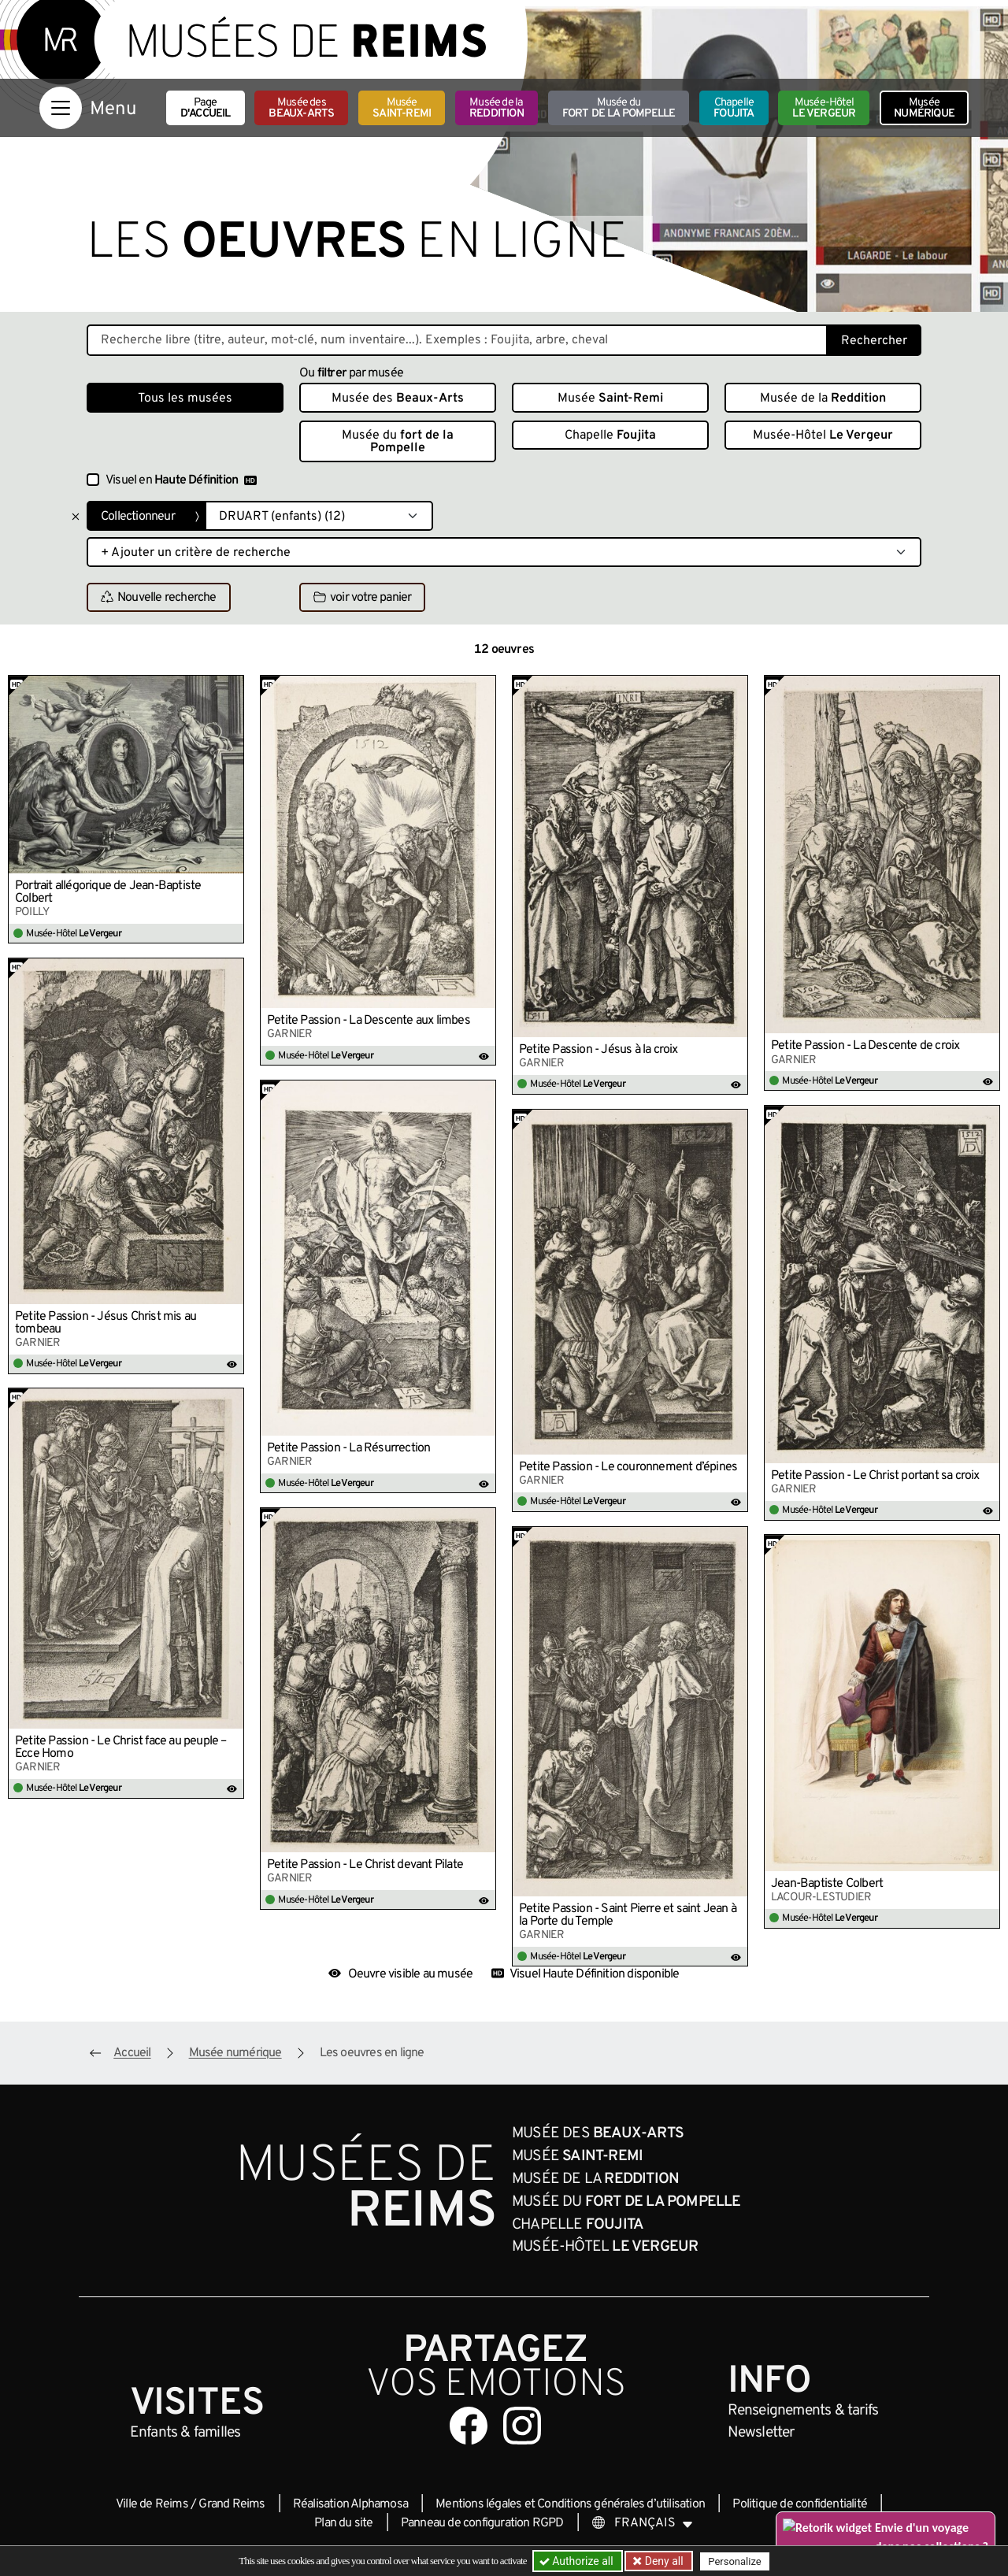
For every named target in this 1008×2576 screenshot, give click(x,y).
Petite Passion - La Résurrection (348, 1448)
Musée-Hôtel (823, 108)
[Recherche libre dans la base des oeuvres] (457, 340)
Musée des (301, 108)
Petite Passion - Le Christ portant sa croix (875, 1476)
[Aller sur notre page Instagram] (522, 2425)
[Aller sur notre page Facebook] (468, 2425)
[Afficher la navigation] (60, 108)
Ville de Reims (152, 2504)
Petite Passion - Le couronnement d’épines (628, 1467)
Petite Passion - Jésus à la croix (598, 1049)
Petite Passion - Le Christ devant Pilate (365, 1865)
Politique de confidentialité (799, 2504)
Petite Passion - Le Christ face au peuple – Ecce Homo (121, 1747)
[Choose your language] (642, 2523)
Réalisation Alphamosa (350, 2504)
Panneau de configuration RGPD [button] (482, 2523)
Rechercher (874, 341)
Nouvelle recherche (159, 598)
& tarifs (803, 2410)
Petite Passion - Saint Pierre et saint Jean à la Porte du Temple (627, 1915)
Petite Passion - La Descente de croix (865, 1046)
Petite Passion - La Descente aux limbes (368, 1020)
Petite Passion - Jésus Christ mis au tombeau (105, 1323)
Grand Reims (231, 2504)
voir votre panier (362, 598)
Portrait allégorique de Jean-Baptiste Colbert (108, 892)
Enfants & (185, 2432)
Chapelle (733, 108)
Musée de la (496, 108)
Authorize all (577, 2561)
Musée (401, 108)
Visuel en (181, 480)
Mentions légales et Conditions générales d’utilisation (570, 2504)
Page (205, 108)
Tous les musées (185, 398)
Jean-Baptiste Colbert (827, 1883)
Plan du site (343, 2523)
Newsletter (761, 2432)
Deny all (662, 2561)
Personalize (734, 2561)
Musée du (619, 108)
